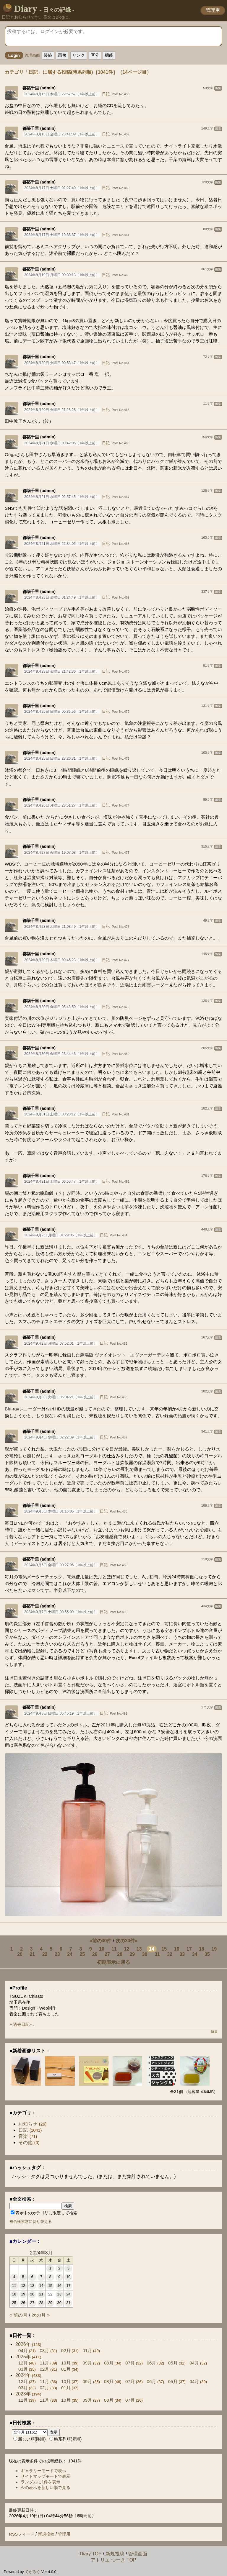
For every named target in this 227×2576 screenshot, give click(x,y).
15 (164, 1948)
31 (157, 1954)
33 (182, 1954)
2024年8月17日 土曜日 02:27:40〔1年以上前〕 (61, 188)
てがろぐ (32, 2572)
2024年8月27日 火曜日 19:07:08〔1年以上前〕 (61, 853)
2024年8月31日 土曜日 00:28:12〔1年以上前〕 (61, 1114)
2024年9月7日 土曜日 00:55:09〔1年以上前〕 (60, 1612)
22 (45, 1954)
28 (119, 1954)
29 (132, 1954)
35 (207, 1954)
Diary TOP (91, 2553)
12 (126, 1948)
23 (57, 1954)
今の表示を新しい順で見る (45, 2487)
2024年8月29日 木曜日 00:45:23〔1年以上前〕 (61, 960)
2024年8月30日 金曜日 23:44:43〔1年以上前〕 (61, 1054)
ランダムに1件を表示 (40, 2482)
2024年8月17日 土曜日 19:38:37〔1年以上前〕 (61, 235)
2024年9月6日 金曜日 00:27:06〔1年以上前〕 (60, 1565)
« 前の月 (18, 2315)
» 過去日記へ (21, 2024)
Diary (38, 8)
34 (194, 1954)
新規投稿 (46, 2534)
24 (69, 1954)
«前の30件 (101, 1940)
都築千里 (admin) (39, 88)
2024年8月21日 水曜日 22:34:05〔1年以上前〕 (61, 544)
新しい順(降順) (29, 2439)
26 (95, 1954)
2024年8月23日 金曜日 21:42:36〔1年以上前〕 (61, 671)
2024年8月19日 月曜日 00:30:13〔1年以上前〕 (61, 275)
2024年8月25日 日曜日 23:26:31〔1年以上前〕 (61, 758)
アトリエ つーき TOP (113, 2559)
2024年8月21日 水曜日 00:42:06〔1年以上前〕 (61, 443)
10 (101, 1948)
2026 (23, 2344)
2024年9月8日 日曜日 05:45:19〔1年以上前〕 (60, 1713)
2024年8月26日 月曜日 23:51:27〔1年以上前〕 (61, 805)
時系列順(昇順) (65, 2439)
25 (82, 1954)
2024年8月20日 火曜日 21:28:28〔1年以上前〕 (61, 410)
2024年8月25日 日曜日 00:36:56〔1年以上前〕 (61, 711)
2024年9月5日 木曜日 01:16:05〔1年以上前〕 (60, 1511)
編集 (218, 88)
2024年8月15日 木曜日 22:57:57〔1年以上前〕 (61, 94)
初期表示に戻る (113, 1962)
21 (32, 1954)
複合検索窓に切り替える (30, 2221)
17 (189, 1948)
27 (107, 1954)
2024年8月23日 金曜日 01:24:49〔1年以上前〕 (61, 597)
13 (139, 1948)
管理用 (213, 10)
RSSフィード (21, 2534)
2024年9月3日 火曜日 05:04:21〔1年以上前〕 (60, 1397)
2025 (23, 2356)
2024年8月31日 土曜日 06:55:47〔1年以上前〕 (61, 1181)
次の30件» (127, 1940)
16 (176, 1948)
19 (214, 1948)
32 (169, 1954)
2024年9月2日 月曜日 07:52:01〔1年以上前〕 (60, 1343)
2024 (23, 2375)
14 (151, 1948)
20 (19, 1954)
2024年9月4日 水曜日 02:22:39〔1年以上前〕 (60, 1437)
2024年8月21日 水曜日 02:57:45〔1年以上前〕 (61, 497)
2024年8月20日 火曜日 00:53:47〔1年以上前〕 (61, 363)
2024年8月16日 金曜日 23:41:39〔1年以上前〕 (61, 134)
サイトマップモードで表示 (45, 2476)
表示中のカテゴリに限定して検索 (44, 2212)
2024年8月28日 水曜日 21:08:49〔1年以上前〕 (61, 927)
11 (114, 1948)
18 (201, 1948)
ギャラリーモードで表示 (43, 2470)
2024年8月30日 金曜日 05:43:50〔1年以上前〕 (61, 1007)
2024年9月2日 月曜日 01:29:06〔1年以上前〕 (60, 1235)
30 (144, 1954)
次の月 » (41, 2315)
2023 (23, 2393)
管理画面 (32, 55)
